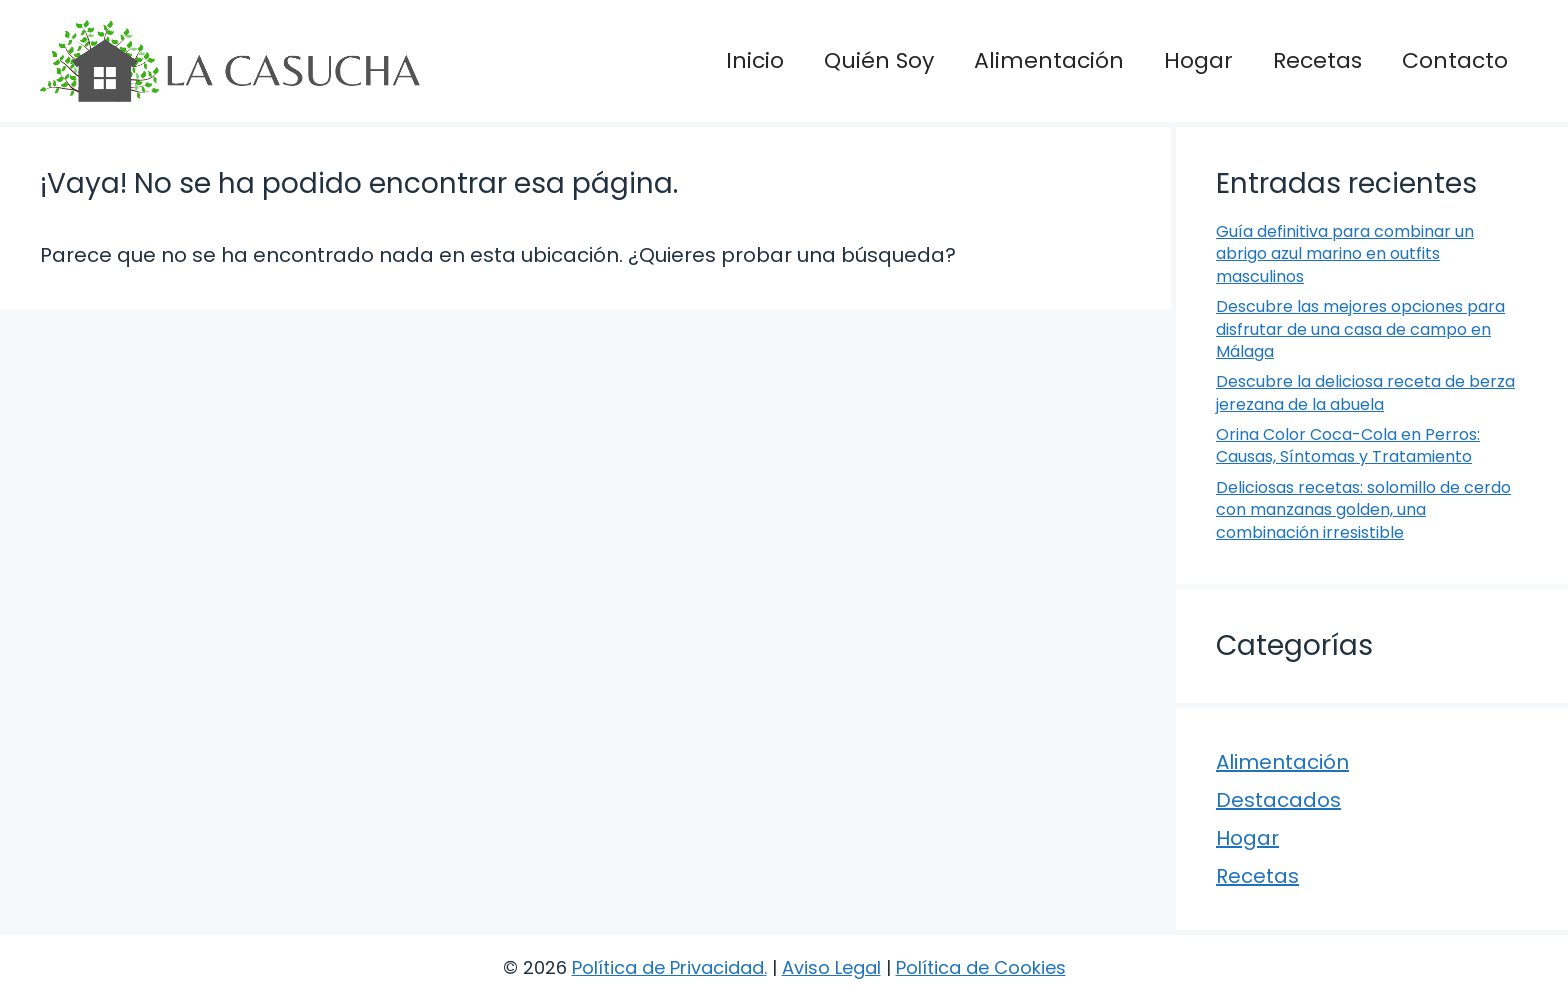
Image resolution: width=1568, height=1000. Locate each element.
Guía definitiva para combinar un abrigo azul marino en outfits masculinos (1345, 254)
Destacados (1278, 800)
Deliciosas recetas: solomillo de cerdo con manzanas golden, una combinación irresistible (1363, 510)
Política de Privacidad (668, 967)
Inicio (755, 60)
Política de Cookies (981, 967)
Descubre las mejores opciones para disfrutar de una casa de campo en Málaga (1360, 329)
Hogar (1198, 60)
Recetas (1317, 60)
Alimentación (1049, 60)
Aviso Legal (831, 967)
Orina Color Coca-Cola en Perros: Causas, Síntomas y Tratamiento (1348, 445)
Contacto (1455, 60)
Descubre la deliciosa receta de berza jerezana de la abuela (1365, 392)
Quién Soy (879, 60)
